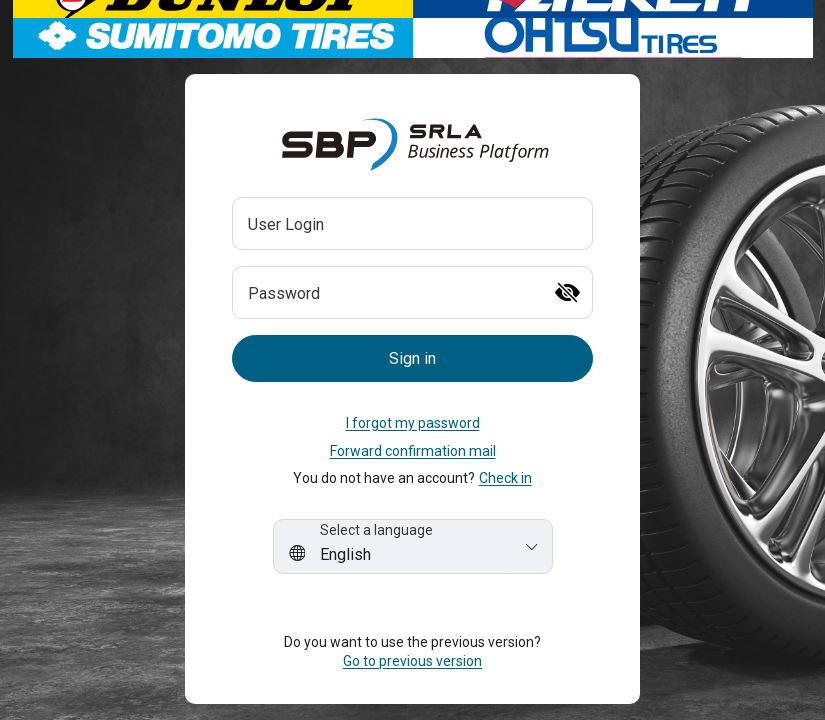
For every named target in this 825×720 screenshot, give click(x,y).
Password (284, 293)
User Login (286, 224)
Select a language (376, 530)
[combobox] (412, 546)
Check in (505, 478)
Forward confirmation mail (413, 451)
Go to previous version (412, 661)
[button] (412, 358)
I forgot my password (413, 423)
